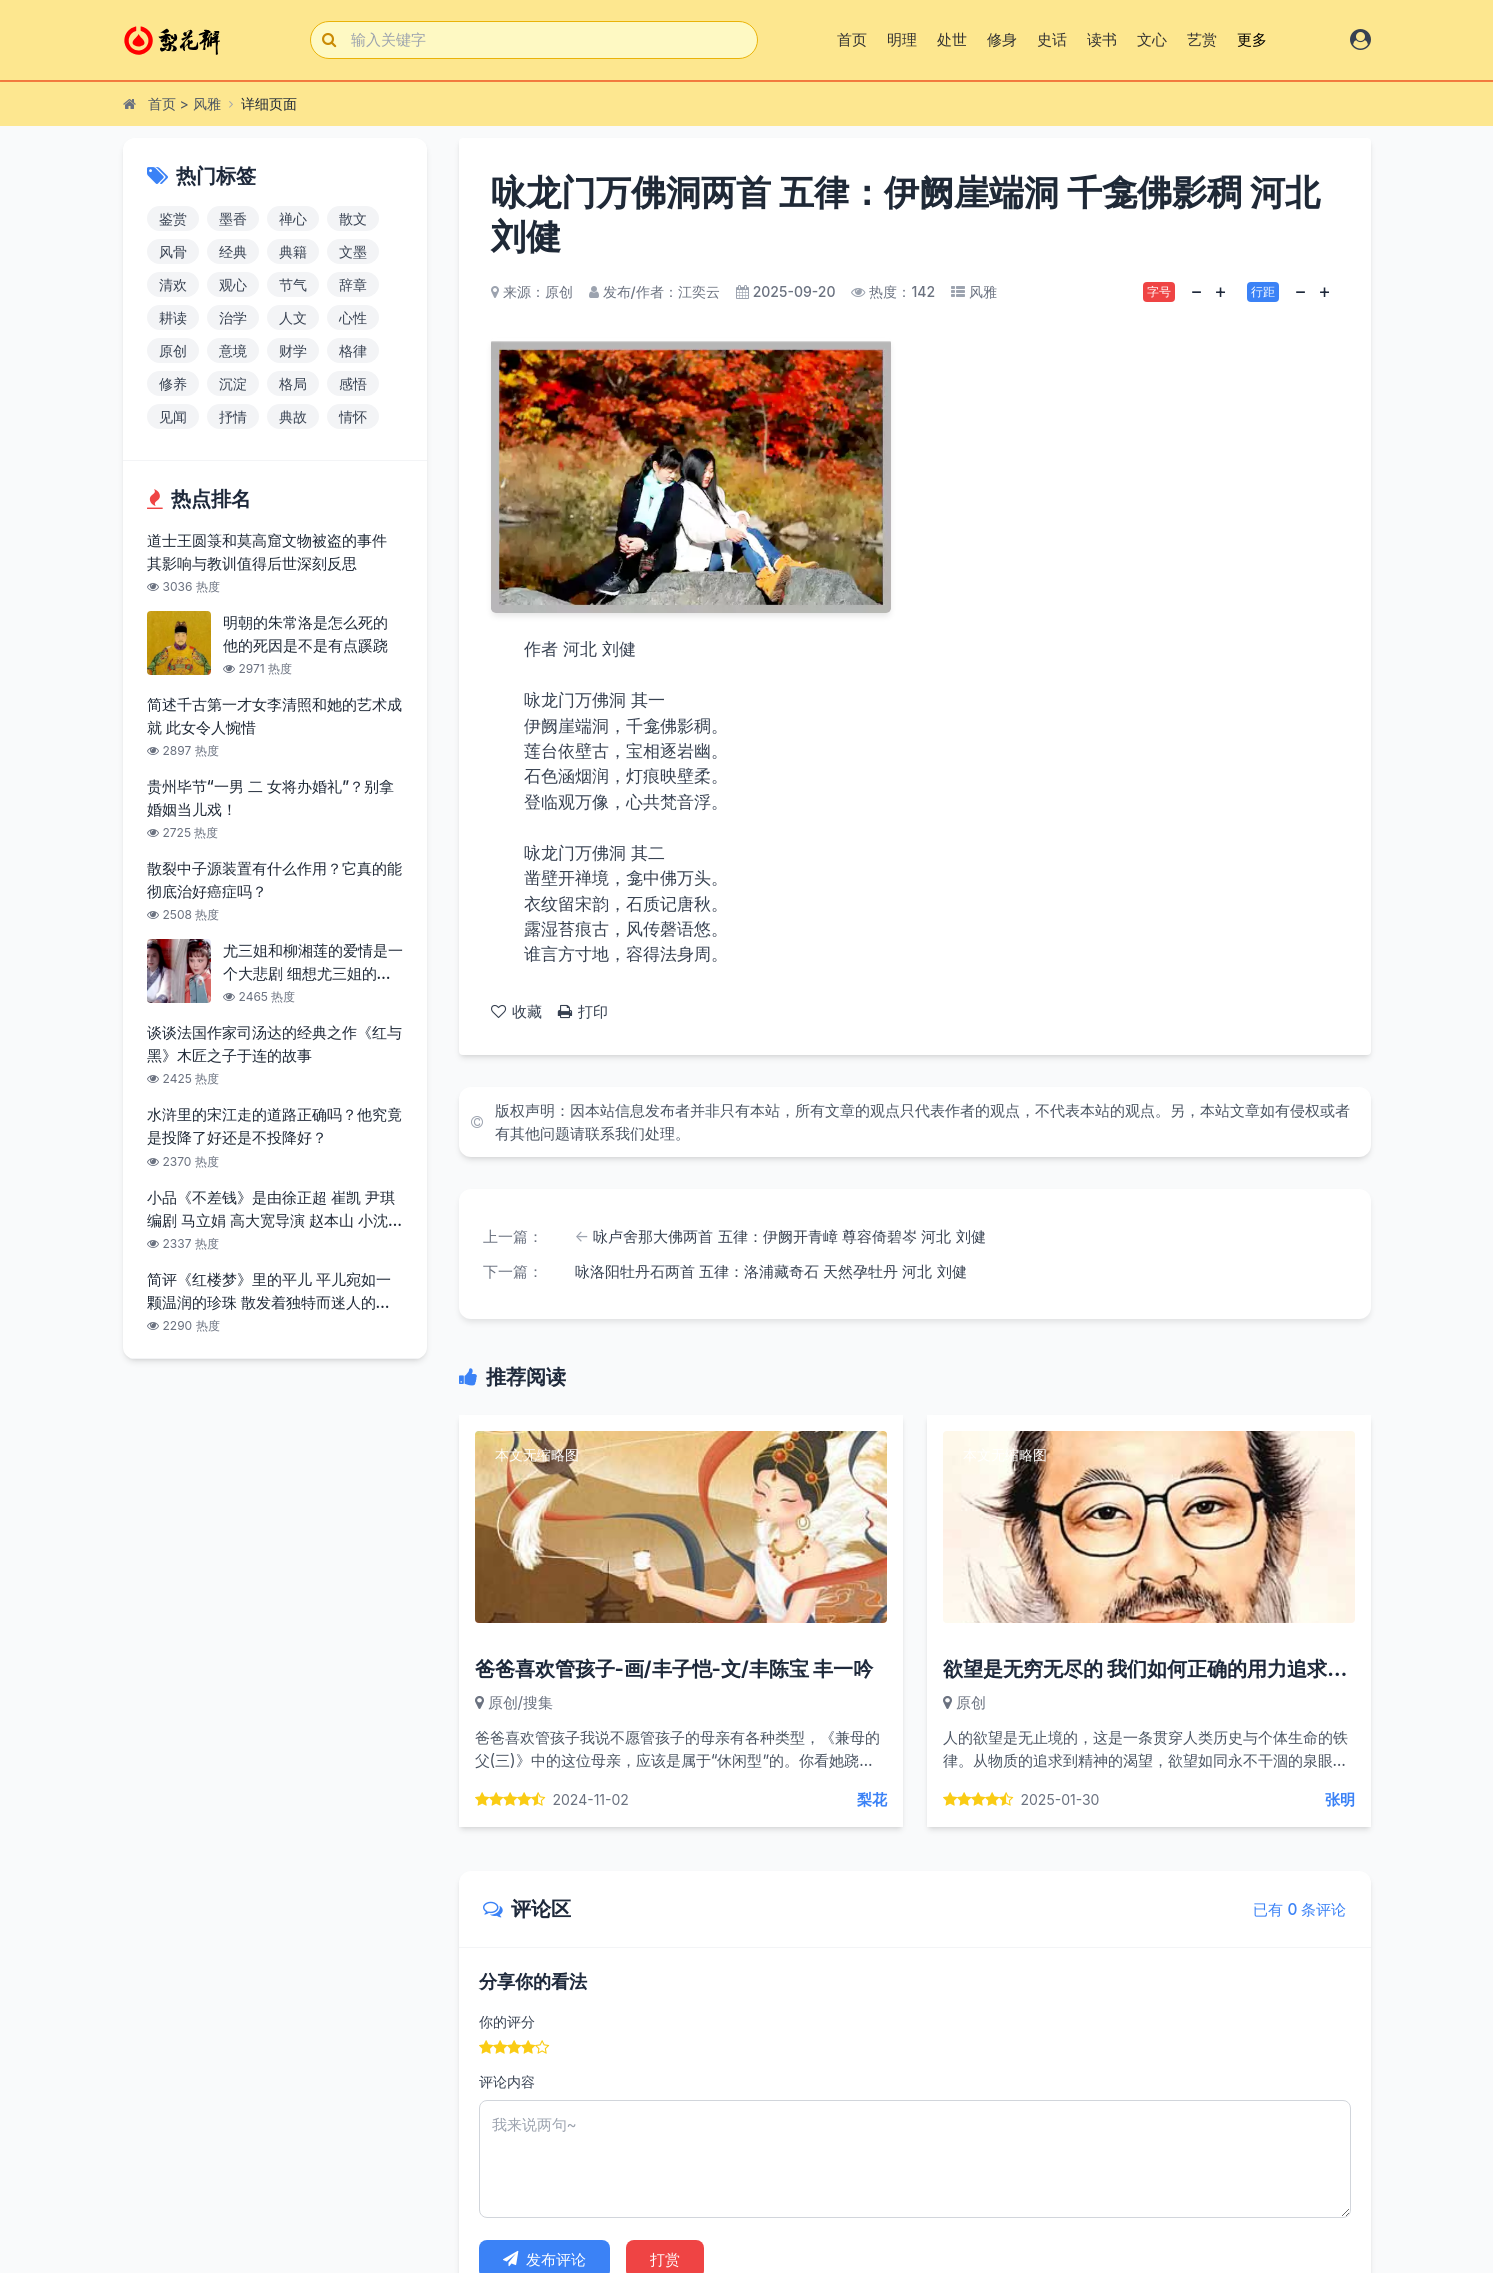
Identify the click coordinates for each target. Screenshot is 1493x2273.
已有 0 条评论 (1299, 1909)
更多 (1252, 39)
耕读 (173, 317)
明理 (902, 39)
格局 (293, 383)
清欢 (173, 284)
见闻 (173, 416)
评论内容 (507, 2081)
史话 (1052, 39)
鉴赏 (173, 218)
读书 (1102, 39)
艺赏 (1202, 39)
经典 (233, 251)
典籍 (293, 251)
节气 (293, 284)
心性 (353, 317)
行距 (1263, 291)
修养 (173, 383)
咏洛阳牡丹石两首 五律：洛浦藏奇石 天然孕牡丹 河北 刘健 (771, 1271)
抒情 (233, 416)
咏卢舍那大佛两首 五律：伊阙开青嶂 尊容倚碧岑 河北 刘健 (789, 1236)
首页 (852, 39)
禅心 (293, 218)
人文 (293, 317)
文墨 (353, 251)
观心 (233, 284)
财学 (293, 350)
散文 (353, 218)
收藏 (516, 1011)
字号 (1159, 291)
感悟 (353, 383)
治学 (233, 317)
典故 (293, 416)
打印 (583, 1011)
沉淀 (233, 383)
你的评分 (507, 2021)
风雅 (207, 103)
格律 (353, 350)
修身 (1002, 39)
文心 (1152, 39)
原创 (173, 350)
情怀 (353, 416)
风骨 (173, 251)
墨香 (233, 218)
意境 (233, 350)
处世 (952, 39)
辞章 (353, 284)
